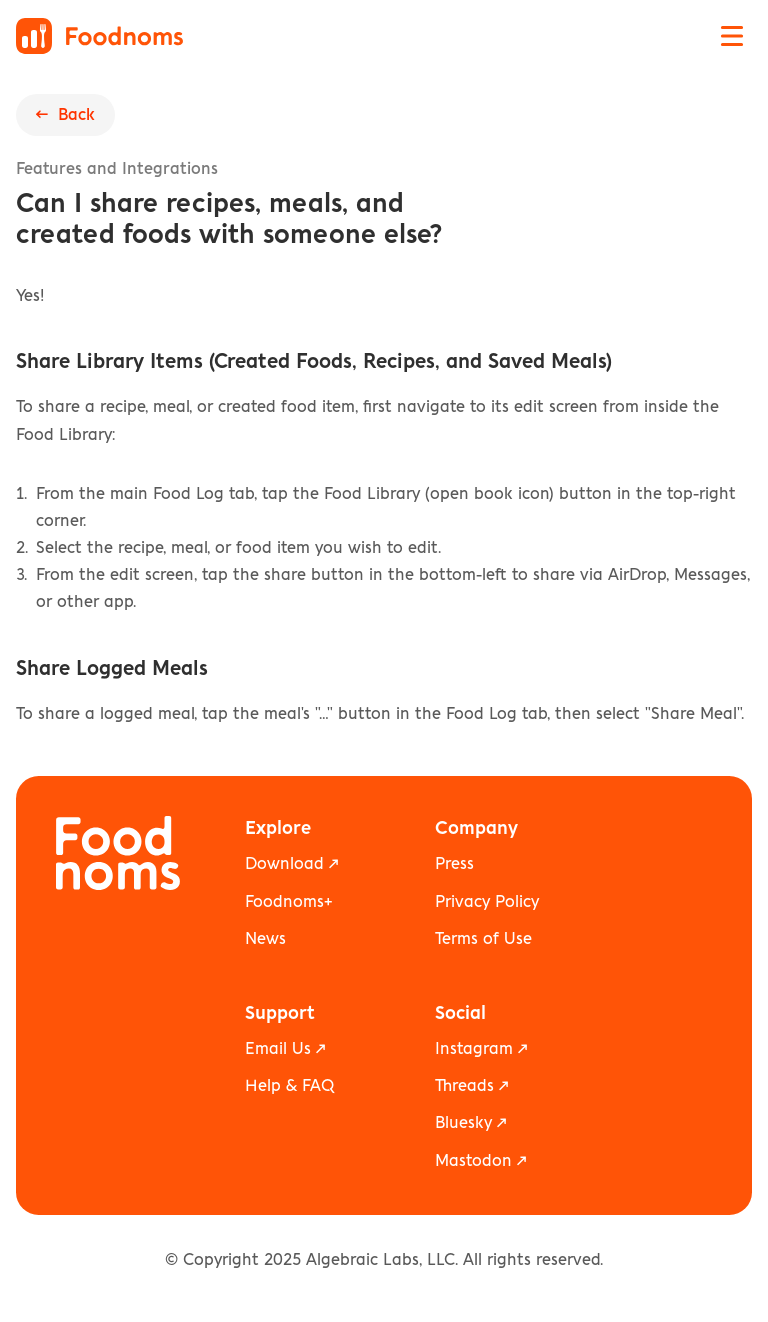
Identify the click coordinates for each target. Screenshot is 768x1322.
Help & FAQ (289, 1086)
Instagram (474, 1049)
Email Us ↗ (285, 1049)
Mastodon (473, 1161)
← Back (65, 115)
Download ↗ (291, 864)
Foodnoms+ (288, 902)
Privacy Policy (487, 902)
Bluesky (463, 1123)
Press (454, 864)
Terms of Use (483, 939)
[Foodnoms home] (99, 36)
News (265, 939)
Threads (464, 1086)
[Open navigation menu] (732, 36)
